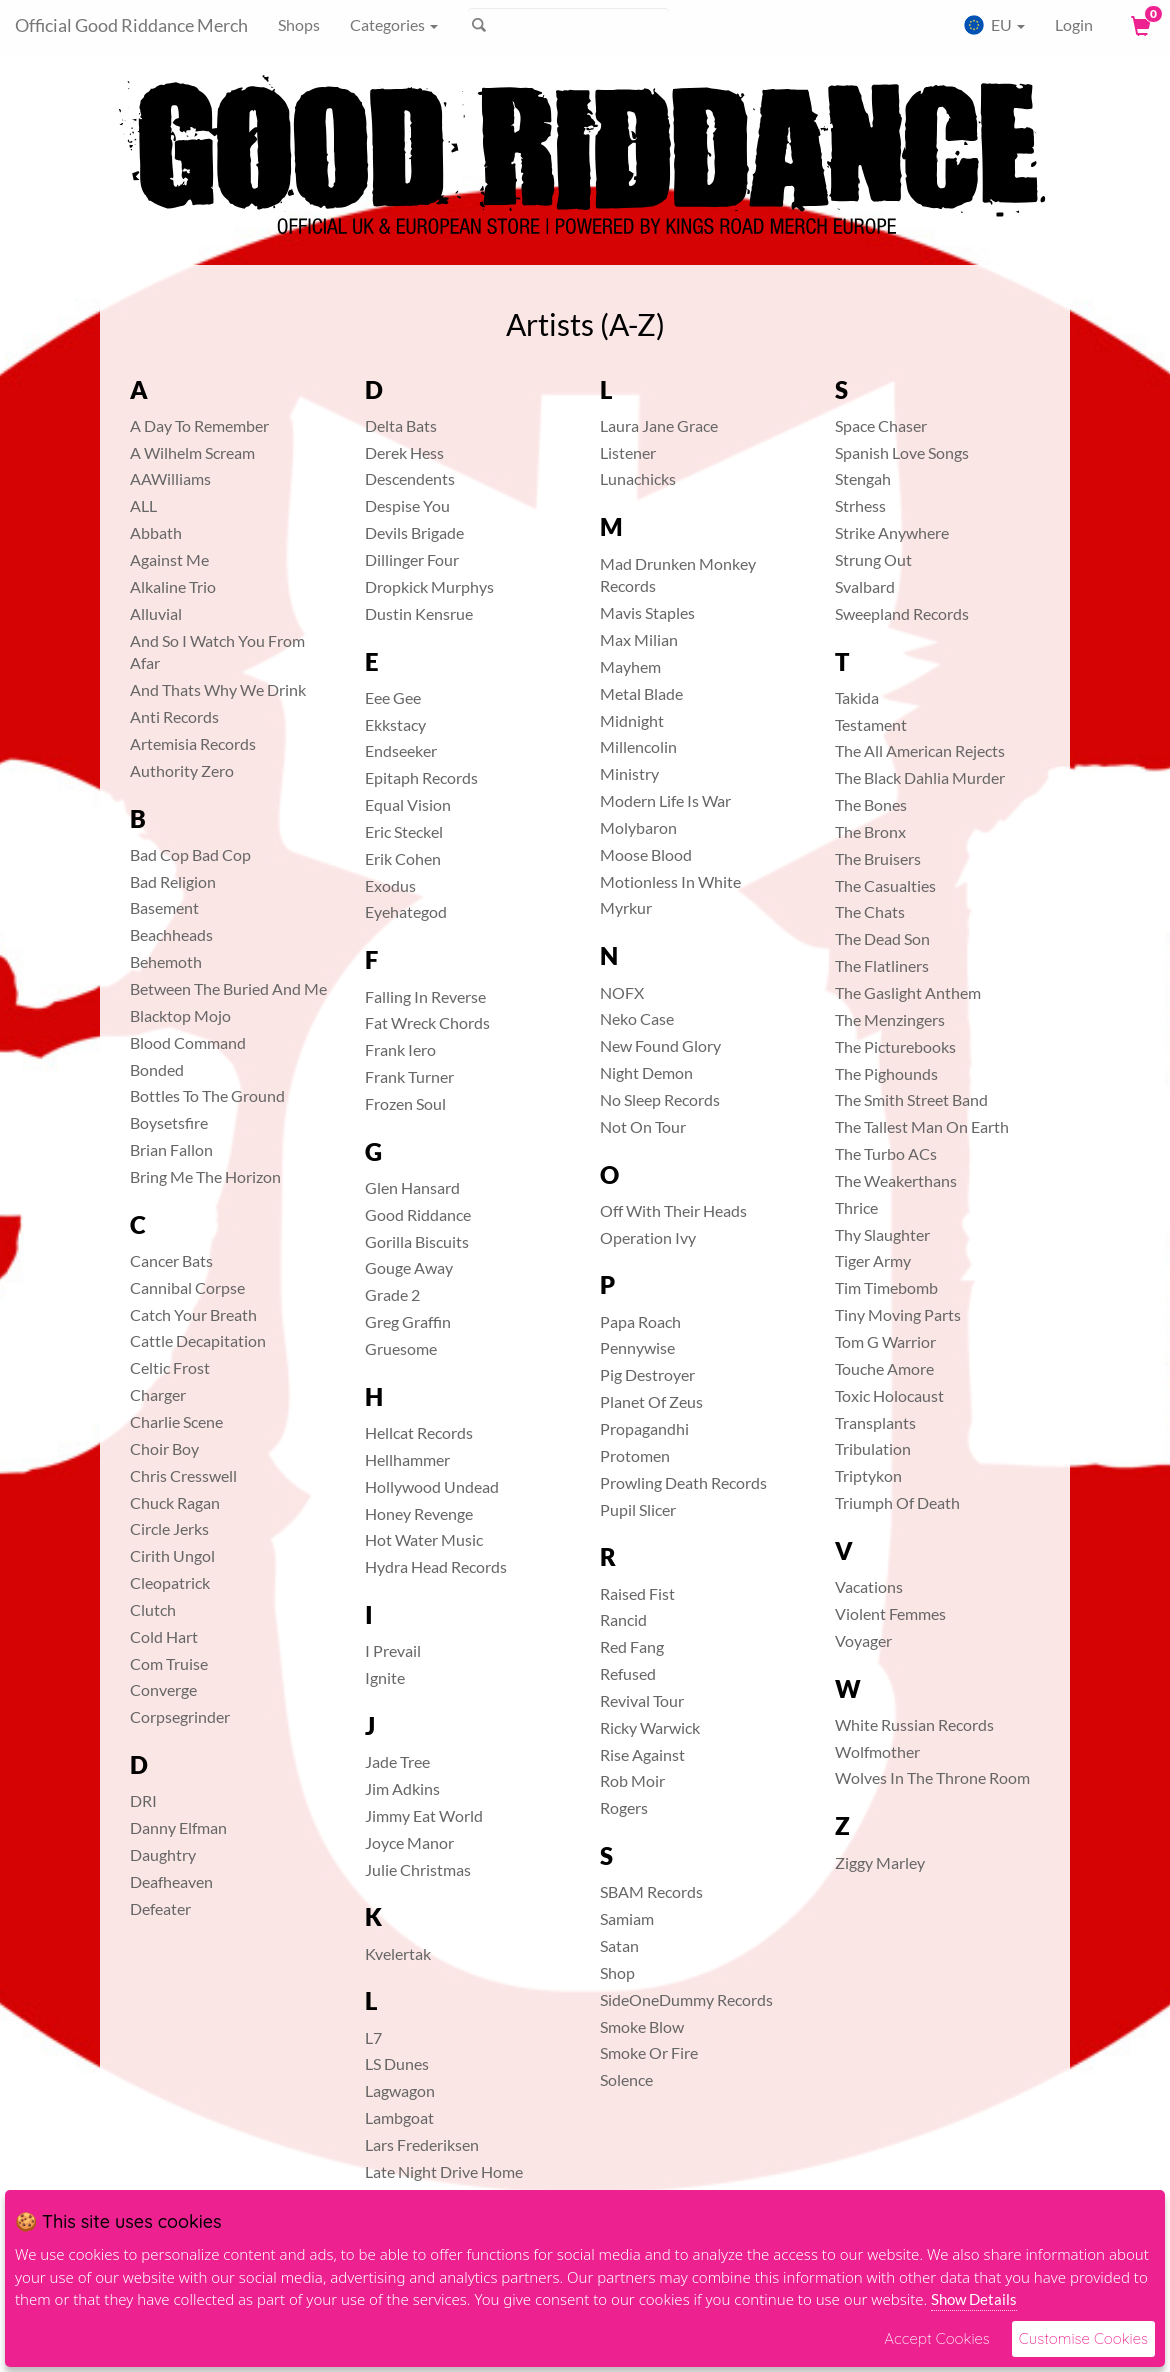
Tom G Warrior (885, 1341)
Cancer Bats (171, 1260)
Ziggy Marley (880, 1862)
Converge (163, 1689)
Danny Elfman (178, 1827)
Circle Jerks (169, 1528)
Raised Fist (637, 1593)
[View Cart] (1139, 25)
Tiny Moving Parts (898, 1314)
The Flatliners (882, 965)
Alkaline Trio (173, 586)
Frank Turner (409, 1076)
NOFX (622, 992)
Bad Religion (173, 881)
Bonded (157, 1069)
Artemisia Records (193, 743)
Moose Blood (646, 854)
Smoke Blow (642, 2026)
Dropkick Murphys (429, 586)
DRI (143, 1800)
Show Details (974, 2299)
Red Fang (632, 1646)
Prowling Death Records (683, 1482)
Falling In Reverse (425, 996)
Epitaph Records (421, 777)
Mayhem (630, 666)
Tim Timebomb (886, 1287)
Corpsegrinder (180, 1716)
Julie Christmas (418, 1869)
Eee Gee (393, 697)
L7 (373, 2037)
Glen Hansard (412, 1187)
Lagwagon (400, 2090)
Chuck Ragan (175, 1502)
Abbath (156, 532)
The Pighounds (886, 1073)
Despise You (407, 505)
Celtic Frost (170, 1367)
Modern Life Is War (665, 800)
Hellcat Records (419, 1432)
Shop (617, 1972)
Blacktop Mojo (180, 1015)
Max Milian (639, 639)
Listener (628, 452)
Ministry (629, 773)
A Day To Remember (199, 425)
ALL (143, 505)
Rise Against (642, 1754)
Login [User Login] (1074, 24)
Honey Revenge (419, 1513)
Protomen (635, 1455)
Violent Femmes (890, 1613)
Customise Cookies (1083, 2338)
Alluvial (156, 613)
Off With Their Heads (673, 1210)
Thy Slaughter (882, 1234)
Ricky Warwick (650, 1727)
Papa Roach (640, 1321)
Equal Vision (408, 804)
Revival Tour (642, 1700)
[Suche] (568, 25)
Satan (619, 1945)
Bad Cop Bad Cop (190, 854)
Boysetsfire (169, 1122)
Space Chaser (881, 425)
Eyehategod (406, 911)
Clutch (153, 1609)
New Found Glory (660, 1045)
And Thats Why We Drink (218, 689)
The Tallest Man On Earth (922, 1126)
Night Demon (646, 1072)
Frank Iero (400, 1049)
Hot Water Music (424, 1539)
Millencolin (638, 746)
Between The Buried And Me (228, 988)
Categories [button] (394, 24)
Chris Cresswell (183, 1475)
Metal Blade (641, 693)
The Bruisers (878, 858)
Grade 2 (392, 1294)
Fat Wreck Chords (427, 1022)
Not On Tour (643, 1126)
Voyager (863, 1640)
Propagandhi (644, 1428)
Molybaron (638, 827)
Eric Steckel (404, 831)
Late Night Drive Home (444, 2171)
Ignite (385, 1677)
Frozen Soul (405, 1103)
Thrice (856, 1207)
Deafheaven (171, 1881)
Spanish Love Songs (902, 452)
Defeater (160, 1908)
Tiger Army (873, 1260)
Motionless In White (670, 881)
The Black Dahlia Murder (920, 777)
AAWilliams (170, 478)
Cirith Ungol (172, 1555)
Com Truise (169, 1663)
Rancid (623, 1619)
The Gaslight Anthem (908, 992)
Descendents (410, 478)
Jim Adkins (402, 1788)
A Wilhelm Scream (192, 452)
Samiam (627, 1918)
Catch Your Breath (193, 1314)
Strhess (860, 505)
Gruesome (401, 1348)
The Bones (871, 804)
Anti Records (174, 716)
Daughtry (163, 1854)
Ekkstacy (395, 724)
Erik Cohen (403, 858)
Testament (871, 724)
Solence (626, 2079)
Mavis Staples (647, 612)
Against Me (169, 559)
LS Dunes (397, 2063)
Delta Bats (401, 425)
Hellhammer (407, 1459)
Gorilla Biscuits (417, 1241)
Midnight (632, 720)
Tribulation (873, 1448)
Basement (164, 907)
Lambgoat (399, 2117)
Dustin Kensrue (419, 613)
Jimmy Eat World (424, 1815)
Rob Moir (632, 1780)
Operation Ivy (648, 1237)
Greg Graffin (408, 1321)
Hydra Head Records (436, 1566)
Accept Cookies (936, 2338)
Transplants (875, 1422)
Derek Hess (404, 452)
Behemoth (166, 961)
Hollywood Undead (432, 1486)
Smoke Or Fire (649, 2052)
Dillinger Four (412, 559)
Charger (158, 1394)
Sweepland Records (902, 613)
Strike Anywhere (892, 532)
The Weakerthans (896, 1180)
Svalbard (865, 586)
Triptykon (868, 1475)
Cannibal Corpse (187, 1287)
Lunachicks (638, 478)
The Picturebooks (895, 1046)
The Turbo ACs (886, 1153)
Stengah (863, 478)
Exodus (390, 885)
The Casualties (885, 885)
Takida (857, 697)
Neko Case (637, 1018)
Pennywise (637, 1347)
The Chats (870, 911)
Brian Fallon (171, 1149)
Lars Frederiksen (422, 2144)
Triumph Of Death (897, 1502)
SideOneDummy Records (686, 1999)
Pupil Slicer (638, 1509)
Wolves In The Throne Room (932, 1777)
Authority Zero (182, 770)
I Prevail (393, 1650)
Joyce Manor (409, 1842)
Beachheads (171, 934)
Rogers (624, 1807)
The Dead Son (882, 938)
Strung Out (873, 559)
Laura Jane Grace (659, 425)
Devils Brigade (414, 532)
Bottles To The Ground (207, 1095)
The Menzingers (890, 1019)
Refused (628, 1673)
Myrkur (626, 907)
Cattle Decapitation (198, 1340)
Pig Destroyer (647, 1374)
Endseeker (401, 750)
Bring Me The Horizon (205, 1176)
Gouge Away (409, 1267)
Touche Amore (884, 1368)
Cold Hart (164, 1636)
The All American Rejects (920, 750)
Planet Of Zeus (651, 1401)
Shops (299, 24)
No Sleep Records (660, 1099)
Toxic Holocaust (889, 1395)
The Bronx (870, 831)
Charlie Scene (176, 1421)
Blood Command (188, 1042)
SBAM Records (651, 1891)
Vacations (869, 1586)
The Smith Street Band (911, 1099)
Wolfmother (877, 1751)
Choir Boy (164, 1448)
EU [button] (994, 25)
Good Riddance (418, 1214)
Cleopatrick (170, 1582)
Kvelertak (398, 1953)
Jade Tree (397, 1761)
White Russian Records (914, 1724)
